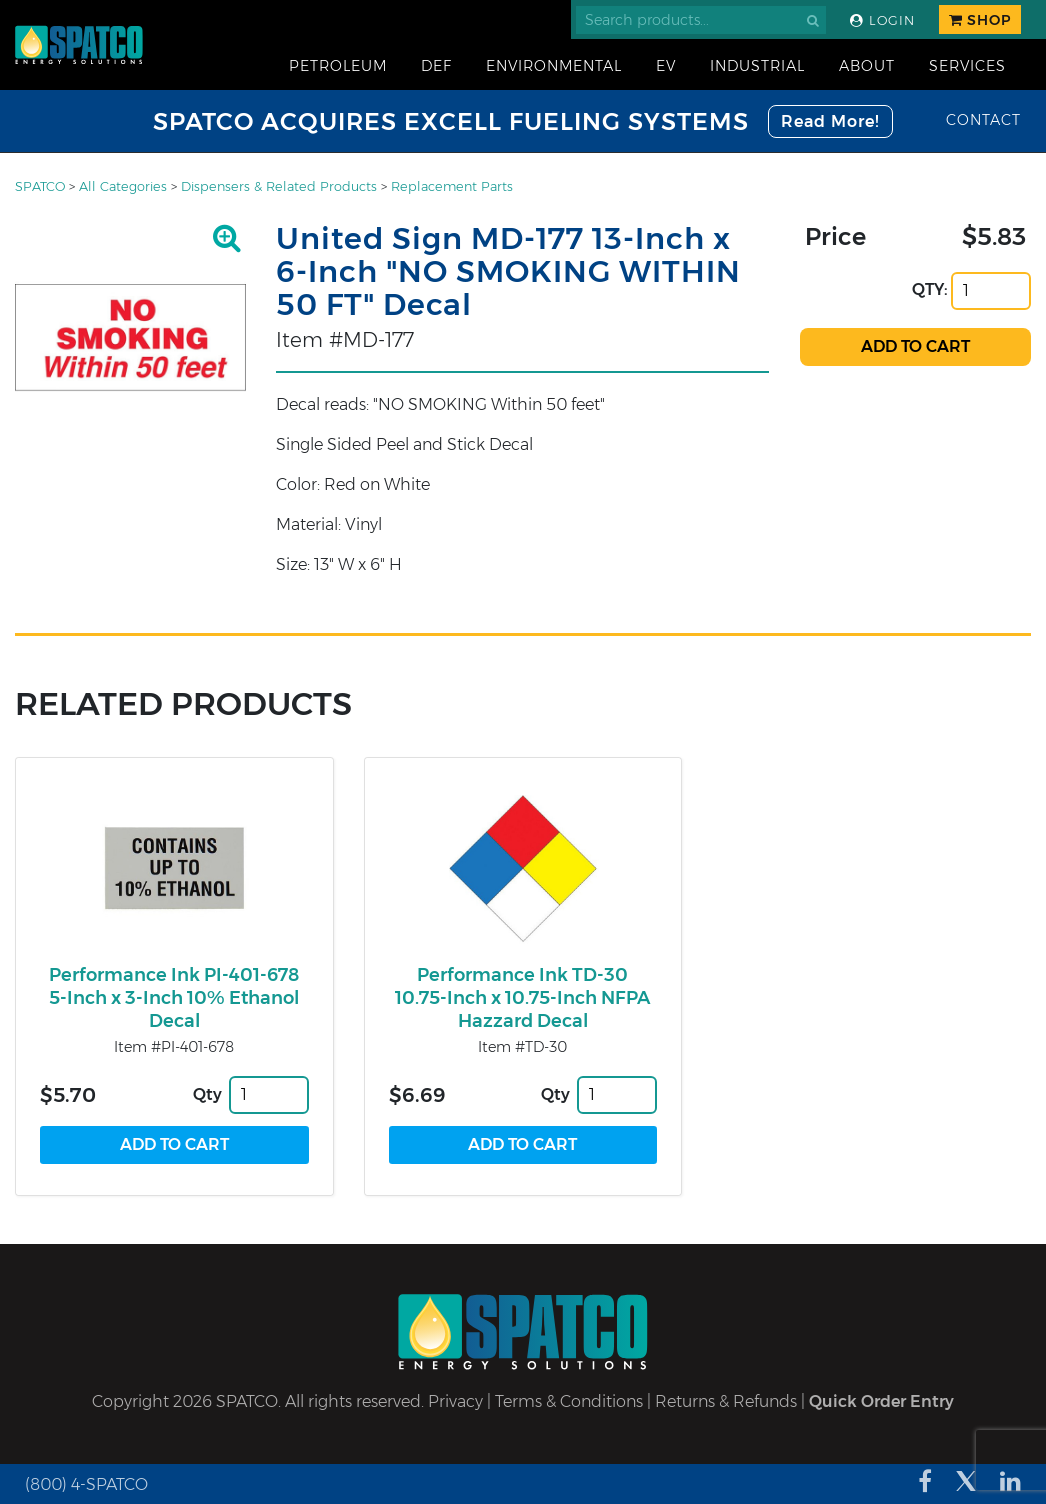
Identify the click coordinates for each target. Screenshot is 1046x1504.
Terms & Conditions (569, 1401)
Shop (980, 20)
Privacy (455, 1401)
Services (967, 66)
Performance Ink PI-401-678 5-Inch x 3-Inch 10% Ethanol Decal (174, 998)
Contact (983, 120)
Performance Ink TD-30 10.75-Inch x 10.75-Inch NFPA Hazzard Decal (522, 998)
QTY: (930, 289)
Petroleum (338, 66)
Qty (207, 1094)
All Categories (123, 186)
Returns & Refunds (726, 1401)
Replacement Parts (452, 186)
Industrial (757, 66)
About (867, 66)
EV (666, 66)
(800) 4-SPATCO (86, 1484)
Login (882, 20)
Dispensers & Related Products (279, 186)
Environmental (554, 66)
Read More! (830, 121)
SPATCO (40, 186)
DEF (436, 66)
